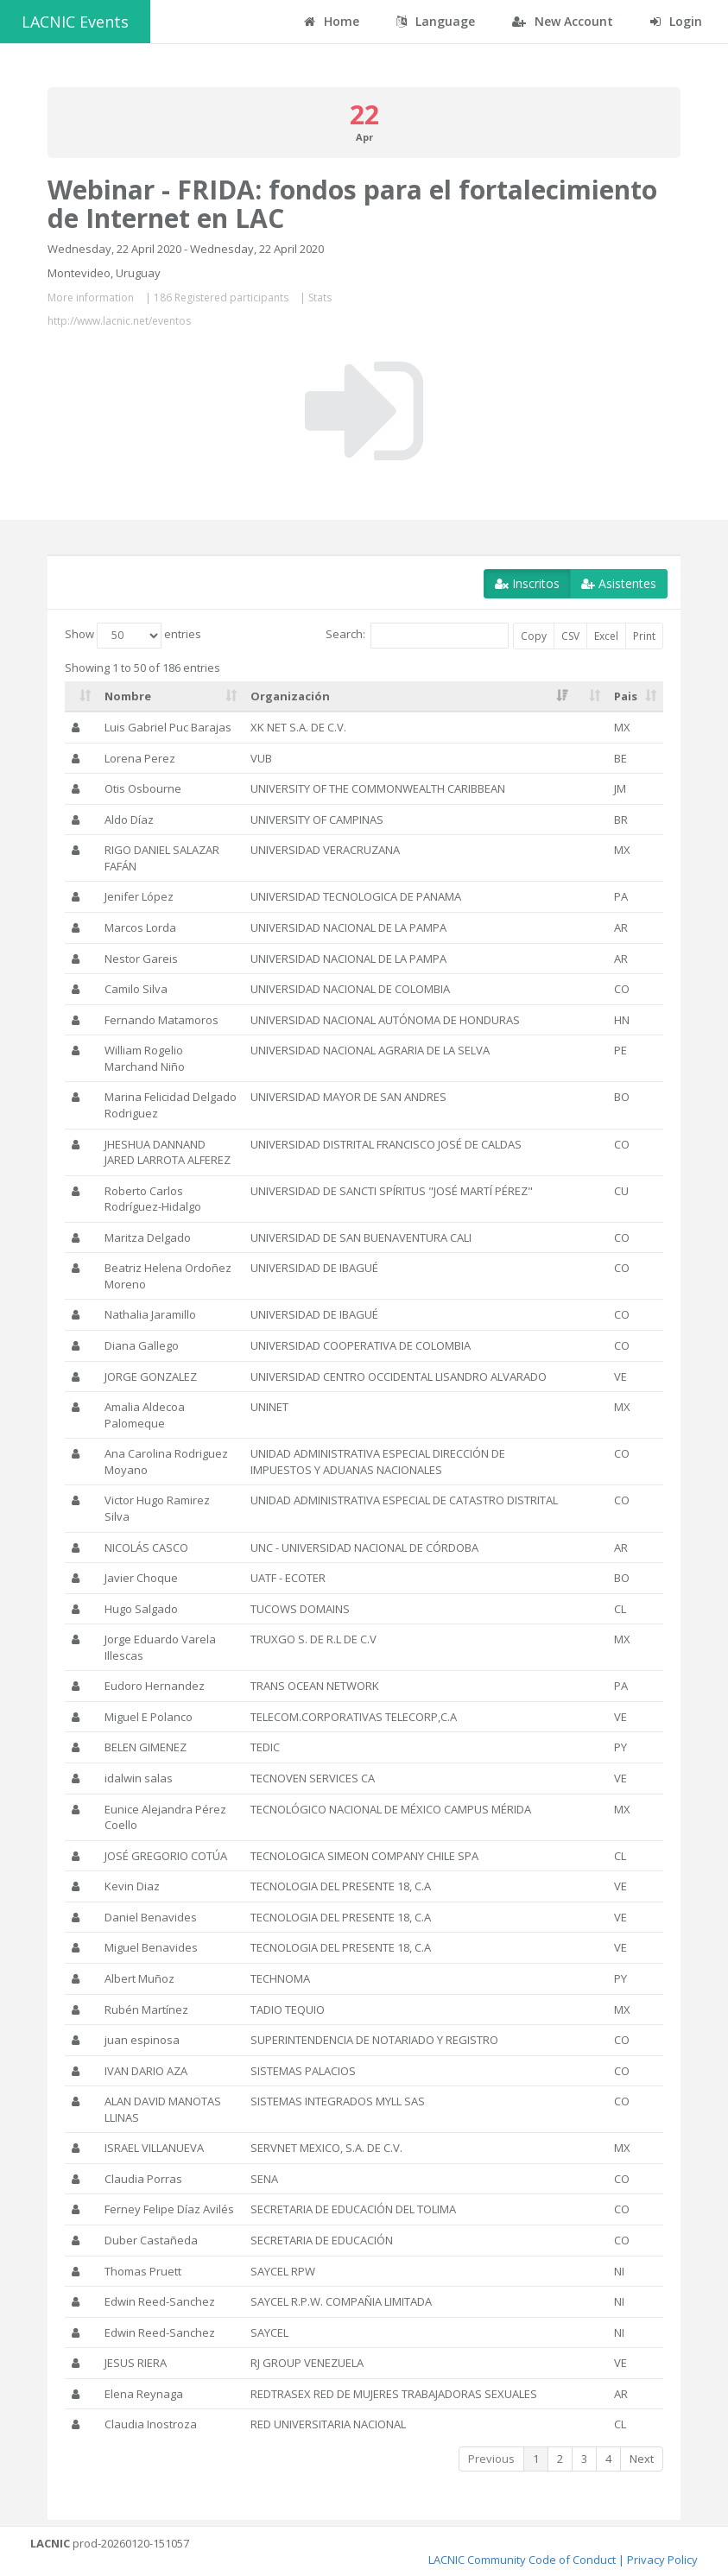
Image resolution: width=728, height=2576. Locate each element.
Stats (320, 297)
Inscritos (527, 583)
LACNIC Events (75, 21)
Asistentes (618, 583)
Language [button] (435, 21)
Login (676, 21)
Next (642, 2458)
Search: (417, 636)
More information (90, 297)
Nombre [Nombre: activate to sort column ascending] (127, 696)
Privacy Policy (662, 2559)
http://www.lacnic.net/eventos (119, 320)
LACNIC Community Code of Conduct (522, 2559)
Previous (491, 2458)
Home (331, 21)
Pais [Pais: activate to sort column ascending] (625, 696)
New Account (562, 21)
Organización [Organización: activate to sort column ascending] (290, 696)
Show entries (133, 636)
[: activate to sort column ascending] (81, 696)
